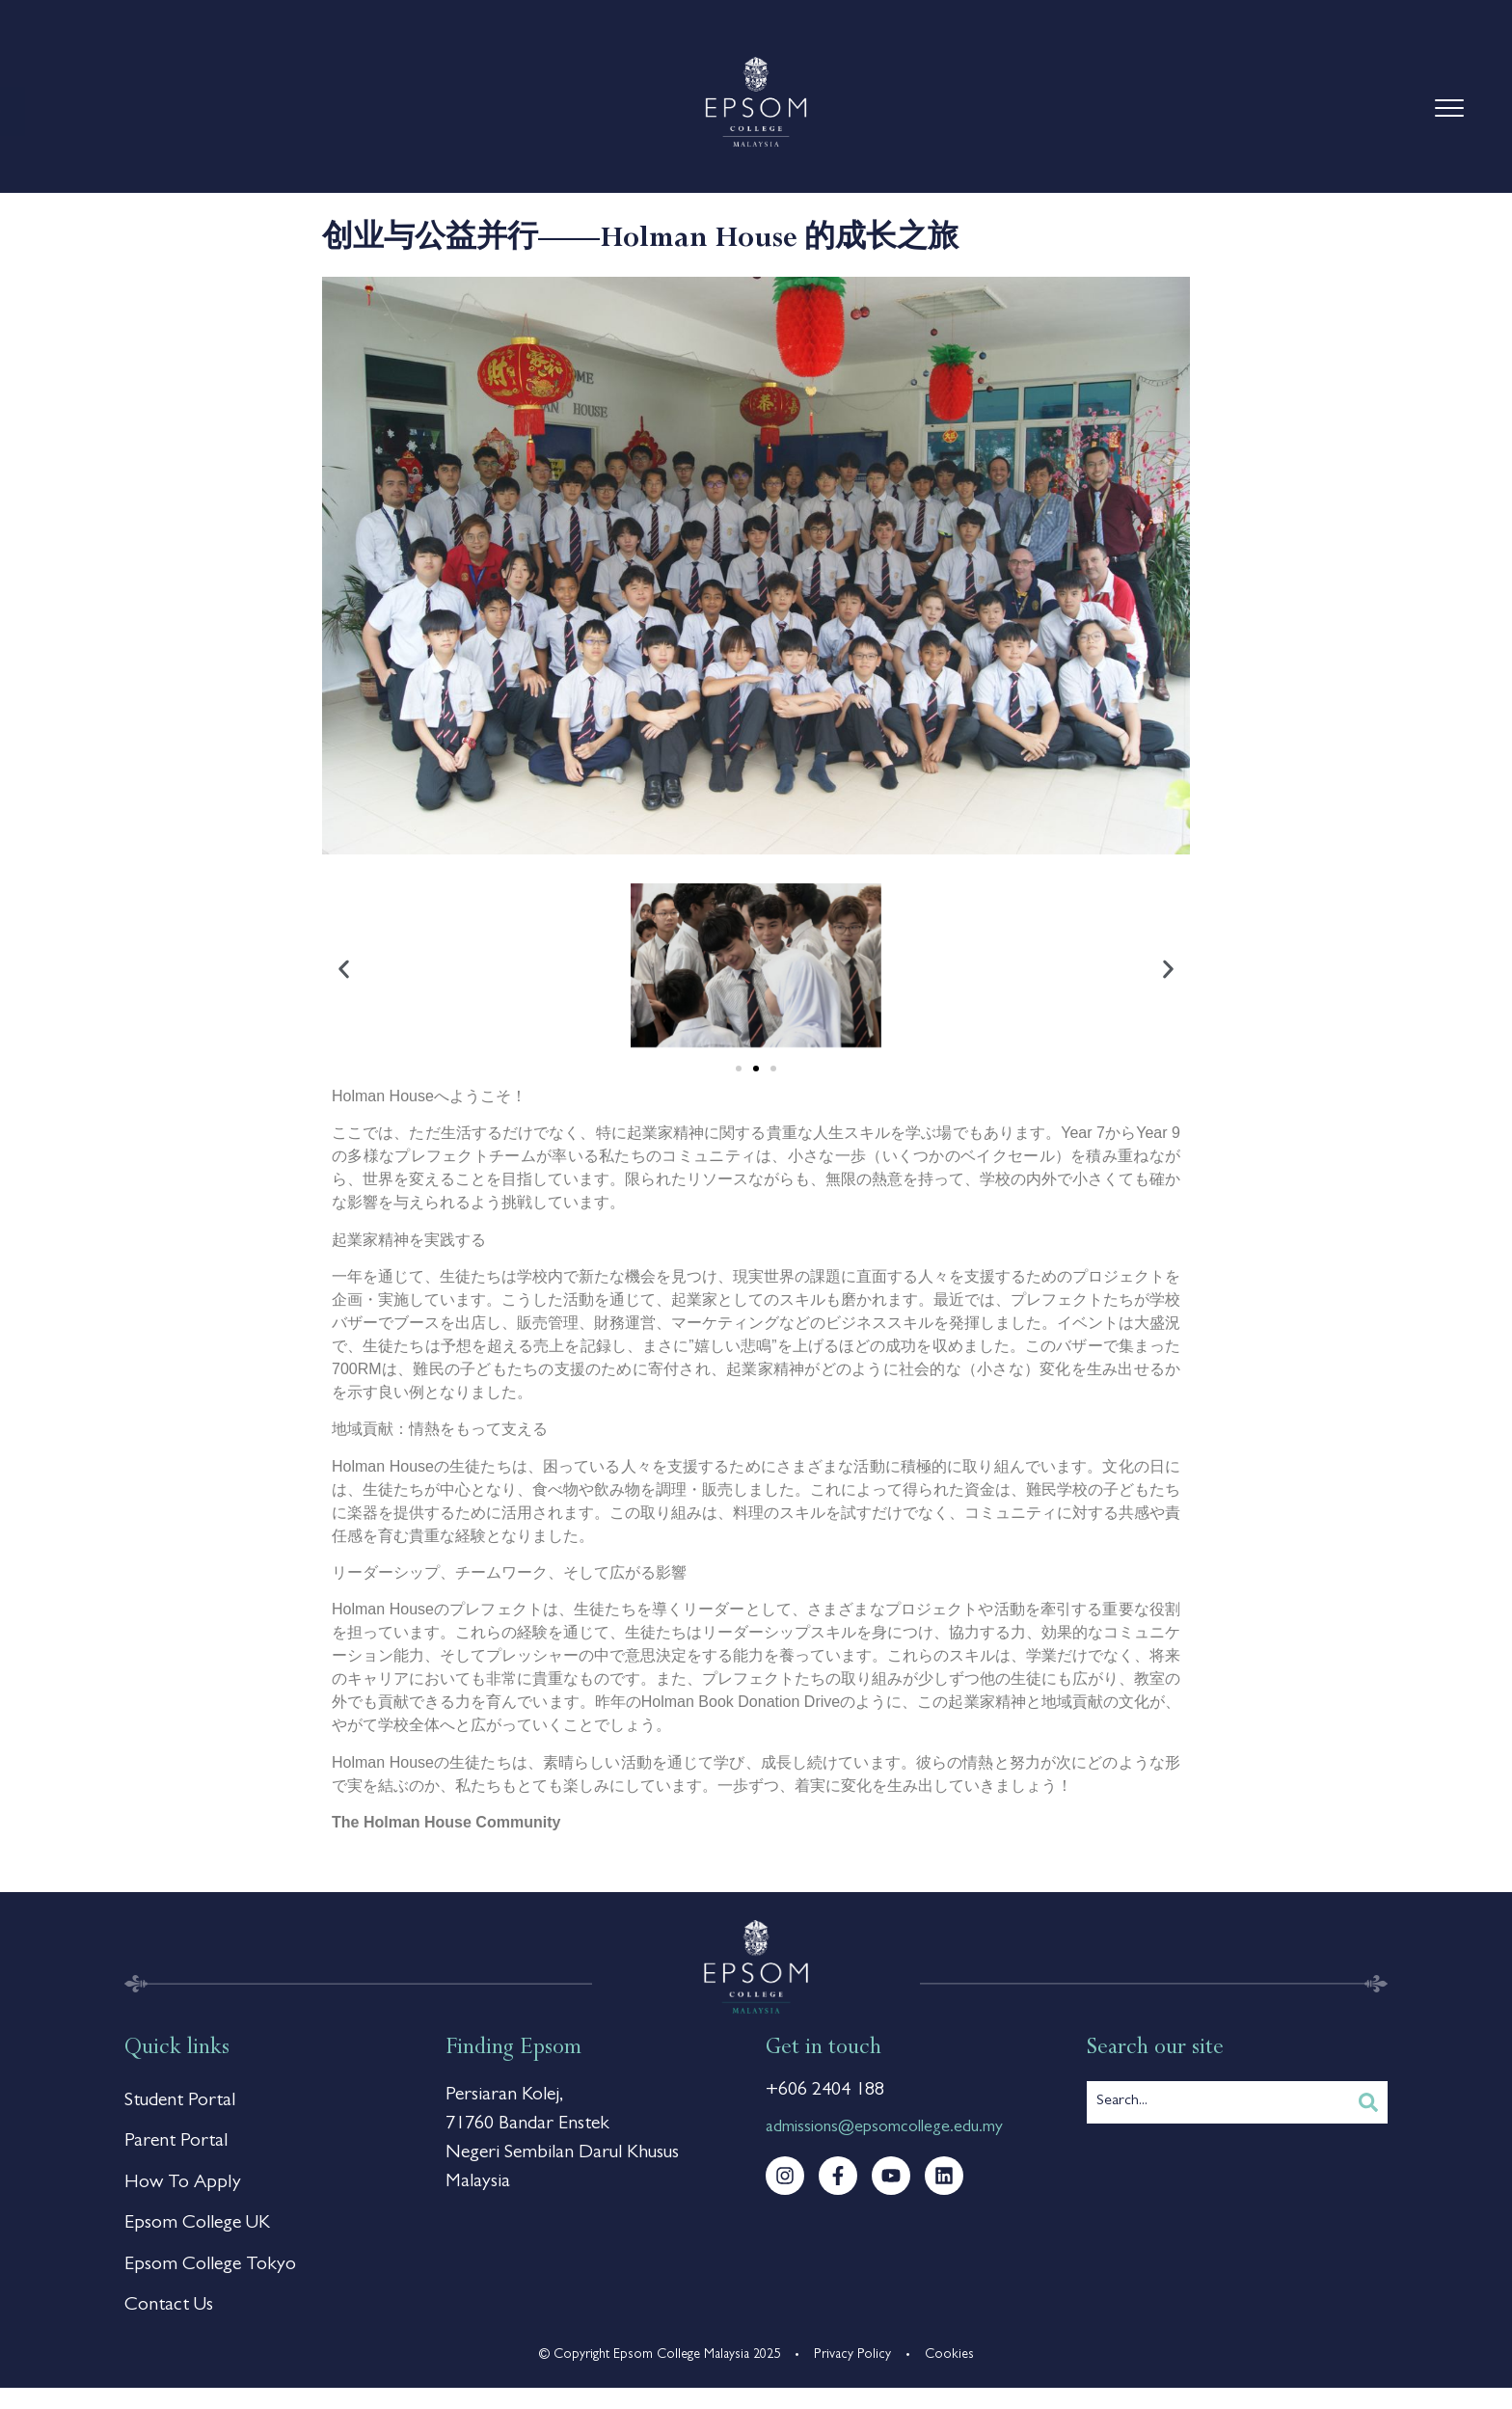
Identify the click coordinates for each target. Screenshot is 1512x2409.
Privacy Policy (852, 2375)
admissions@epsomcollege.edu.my (884, 2128)
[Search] (1368, 2102)
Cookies (949, 2375)
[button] (344, 970)
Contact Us (168, 2325)
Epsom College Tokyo (210, 2280)
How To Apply (182, 2192)
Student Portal (179, 2103)
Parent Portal (176, 2147)
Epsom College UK (197, 2236)
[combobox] (1218, 2102)
